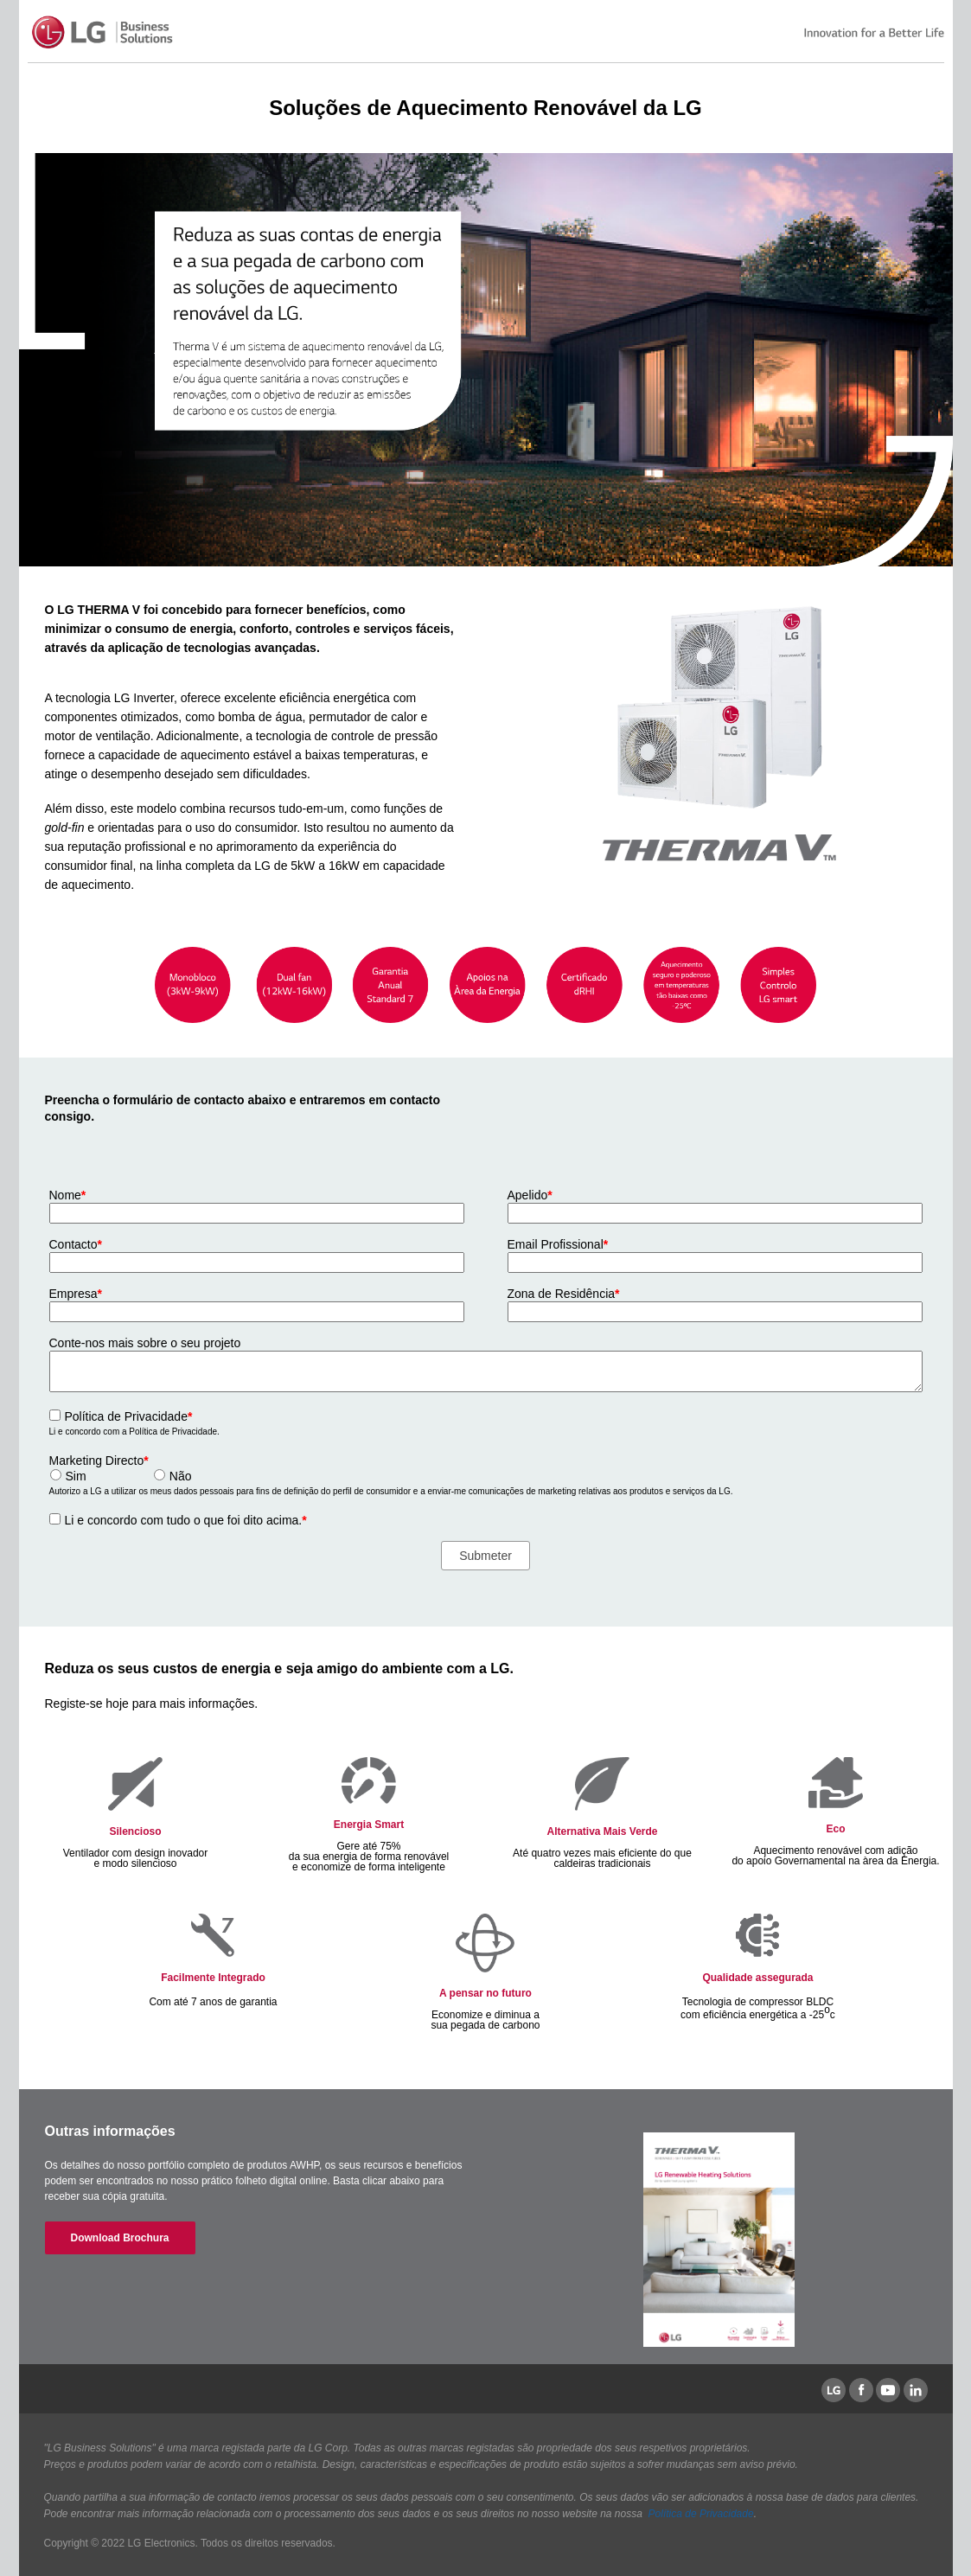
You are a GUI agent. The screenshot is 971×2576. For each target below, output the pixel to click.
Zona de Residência (564, 1294)
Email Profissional (558, 1244)
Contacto (76, 1244)
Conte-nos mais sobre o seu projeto (145, 1343)
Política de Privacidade (129, 1416)
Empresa (75, 1294)
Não (180, 1476)
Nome (67, 1195)
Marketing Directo (99, 1460)
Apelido (530, 1195)
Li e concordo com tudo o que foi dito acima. (186, 1520)
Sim (76, 1476)
